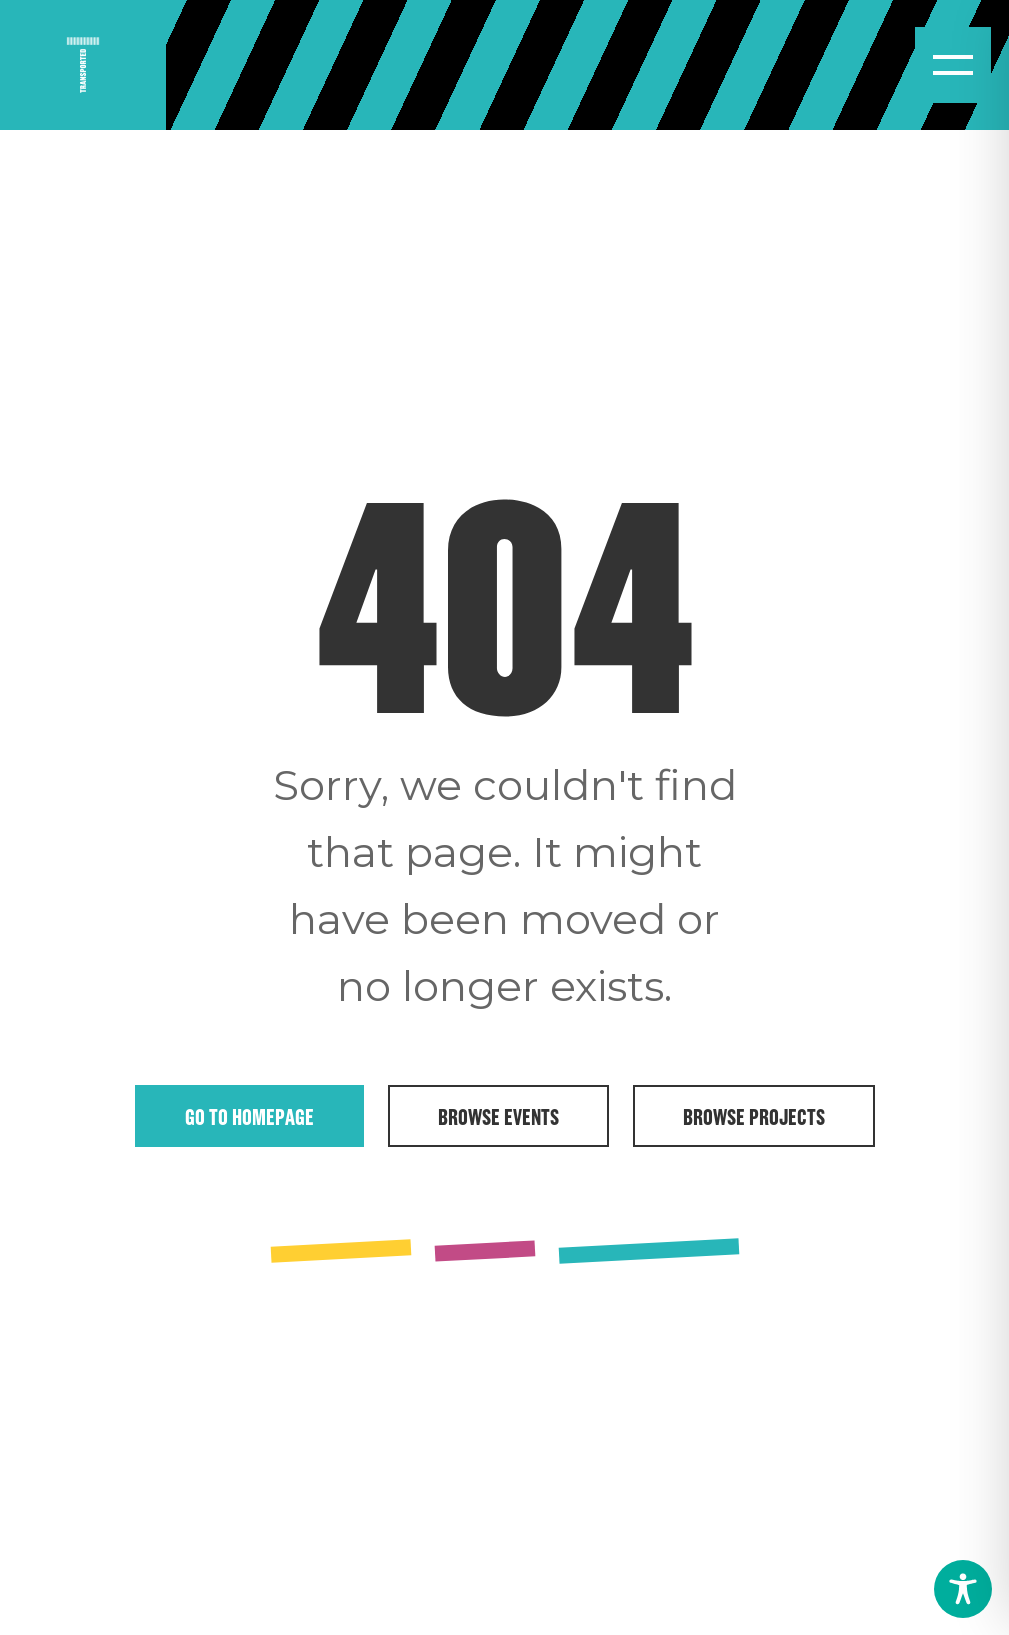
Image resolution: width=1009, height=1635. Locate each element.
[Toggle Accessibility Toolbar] (963, 1589)
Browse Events (498, 1116)
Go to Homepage (249, 1116)
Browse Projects (754, 1116)
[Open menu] (953, 65)
